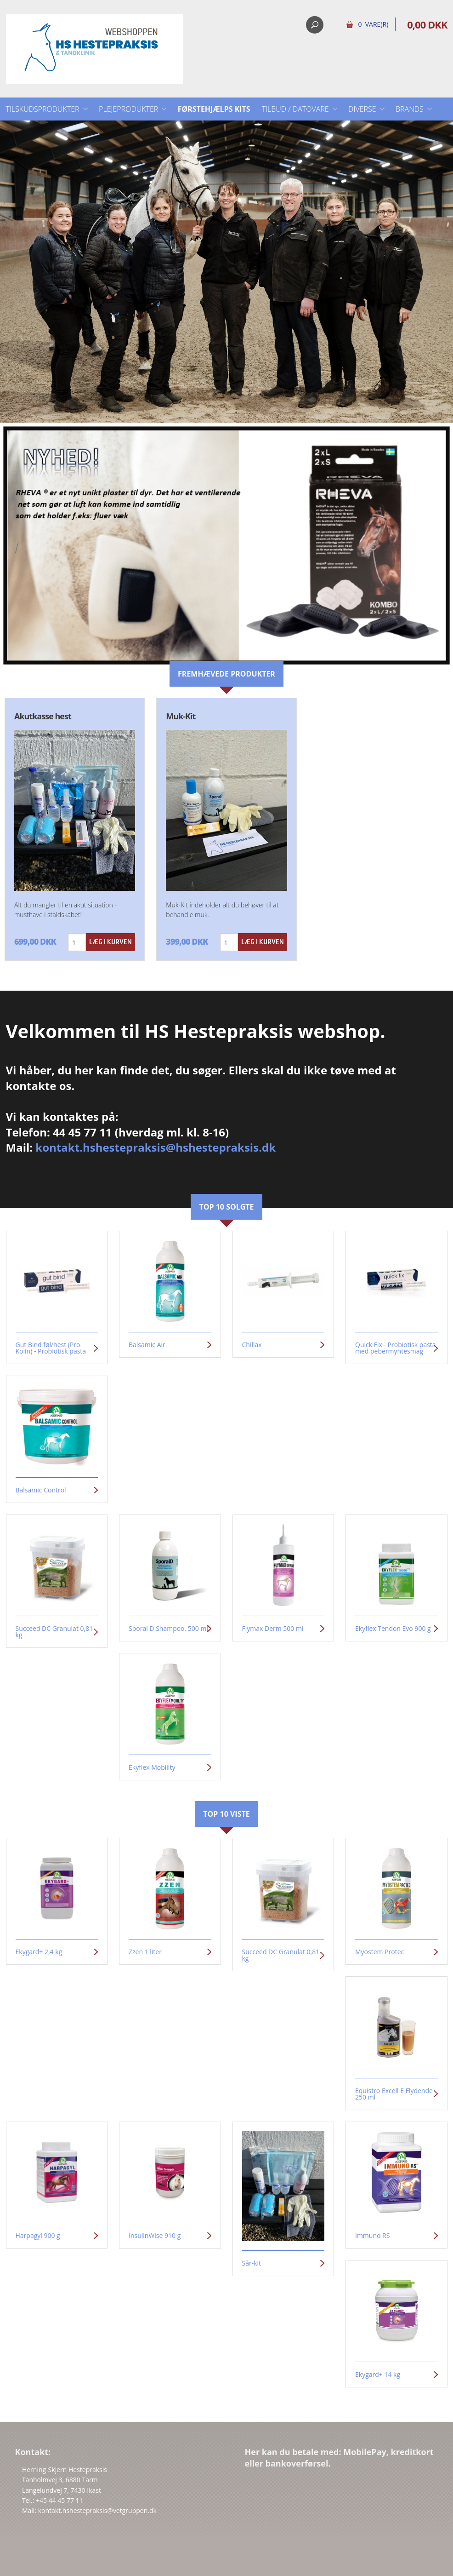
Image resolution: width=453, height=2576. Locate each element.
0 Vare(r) (373, 24)
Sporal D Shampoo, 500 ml (168, 1628)
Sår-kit (251, 2263)
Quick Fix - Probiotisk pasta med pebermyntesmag (395, 1348)
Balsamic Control (41, 1490)
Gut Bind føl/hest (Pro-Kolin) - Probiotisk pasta (51, 1348)
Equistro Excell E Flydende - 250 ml (395, 2094)
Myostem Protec (379, 1952)
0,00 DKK (427, 24)
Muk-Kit (180, 716)
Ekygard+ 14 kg (377, 2374)
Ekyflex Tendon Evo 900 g (393, 1628)
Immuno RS (372, 2235)
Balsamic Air (147, 1345)
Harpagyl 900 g (38, 2235)
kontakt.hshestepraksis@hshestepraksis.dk (155, 1147)
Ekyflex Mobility (152, 1767)
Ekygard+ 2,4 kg (39, 1952)
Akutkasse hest (42, 716)
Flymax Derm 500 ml (273, 1628)
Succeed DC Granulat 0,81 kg (54, 1631)
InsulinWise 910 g (155, 2235)
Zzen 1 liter (145, 1952)
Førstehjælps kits (214, 109)
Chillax (252, 1345)
